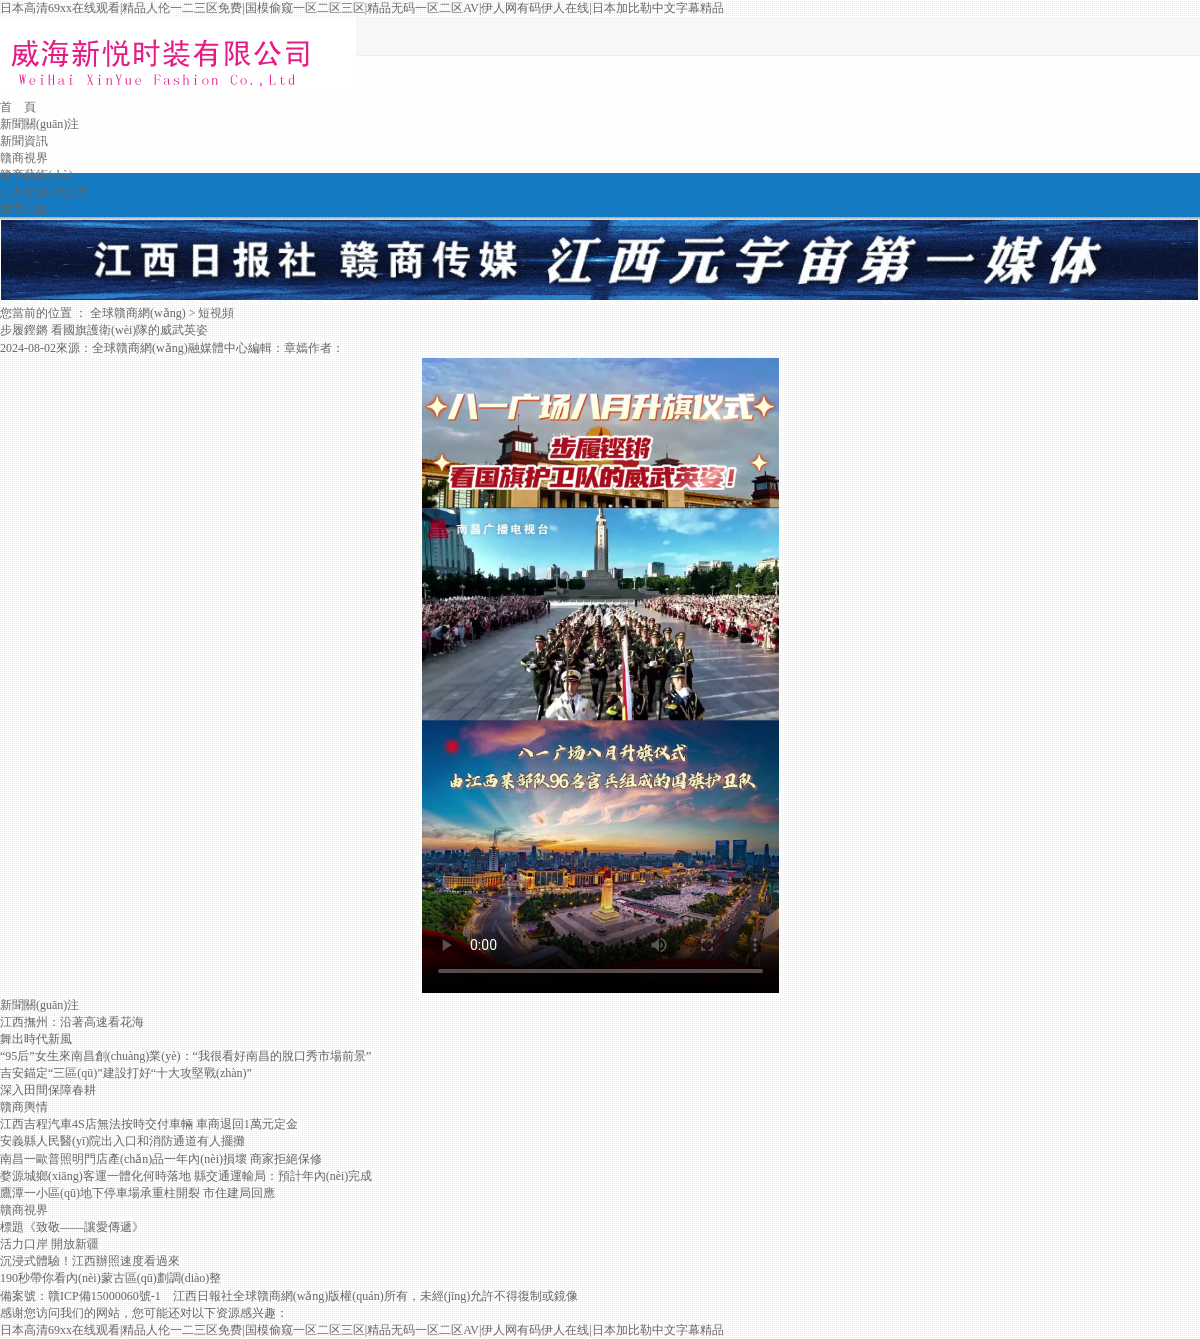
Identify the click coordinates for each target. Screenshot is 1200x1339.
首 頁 (18, 107)
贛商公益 (24, 209)
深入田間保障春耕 (48, 1090)
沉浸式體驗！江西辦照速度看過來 (90, 1261)
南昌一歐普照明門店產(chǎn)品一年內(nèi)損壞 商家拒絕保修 (161, 1159)
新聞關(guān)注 (39, 124)
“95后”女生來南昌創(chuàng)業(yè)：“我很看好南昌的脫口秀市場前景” (185, 1056)
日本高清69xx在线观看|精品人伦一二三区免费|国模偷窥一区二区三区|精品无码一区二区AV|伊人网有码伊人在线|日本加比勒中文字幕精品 (362, 8)
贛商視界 (24, 158)
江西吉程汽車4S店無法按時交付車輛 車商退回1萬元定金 (149, 1124)
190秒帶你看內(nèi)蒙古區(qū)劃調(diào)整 (110, 1278)
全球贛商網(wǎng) (138, 313)
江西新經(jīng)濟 (43, 192)
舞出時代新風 (36, 1039)
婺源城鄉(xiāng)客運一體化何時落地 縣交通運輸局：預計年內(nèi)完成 (186, 1176)
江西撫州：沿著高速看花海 (72, 1022)
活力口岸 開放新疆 (49, 1244)
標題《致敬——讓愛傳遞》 (72, 1227)
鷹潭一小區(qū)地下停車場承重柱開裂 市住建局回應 (137, 1193)
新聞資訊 (24, 141)
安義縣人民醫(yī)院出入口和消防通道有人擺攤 (122, 1141)
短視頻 (216, 313)
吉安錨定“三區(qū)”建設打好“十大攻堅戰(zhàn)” (126, 1073)
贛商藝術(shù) (36, 175)
